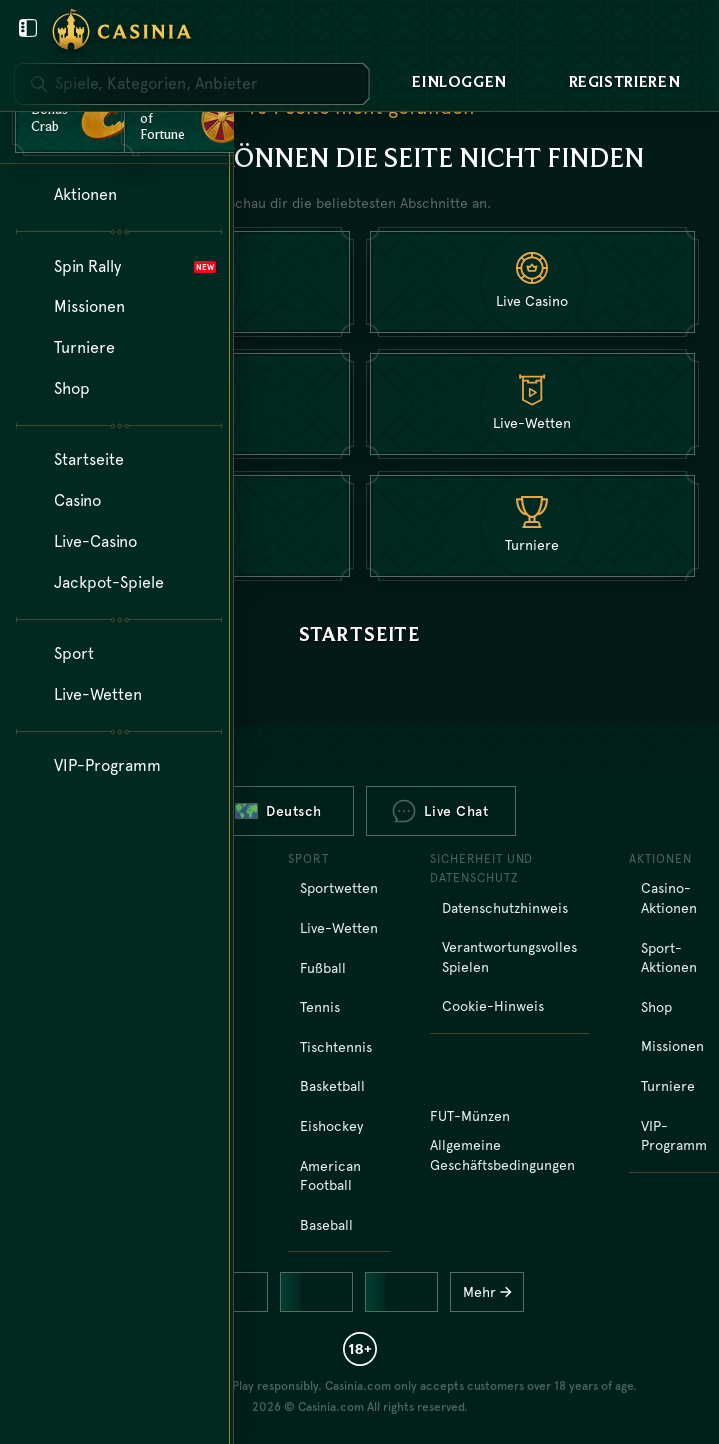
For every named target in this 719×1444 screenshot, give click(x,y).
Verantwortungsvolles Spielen (509, 957)
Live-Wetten (339, 928)
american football (330, 1176)
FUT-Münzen (470, 1116)
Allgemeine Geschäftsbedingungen (502, 1155)
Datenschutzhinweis (505, 908)
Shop (656, 1007)
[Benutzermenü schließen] (28, 28)
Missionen (672, 1046)
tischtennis (336, 1047)
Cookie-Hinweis (493, 1006)
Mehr (492, 1292)
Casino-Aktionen (669, 898)
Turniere (668, 1086)
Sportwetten (339, 888)
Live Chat (440, 811)
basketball (332, 1086)
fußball (323, 968)
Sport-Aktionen (669, 958)
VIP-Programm (674, 1136)
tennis (320, 1007)
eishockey (331, 1126)
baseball (326, 1225)
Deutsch (278, 811)
